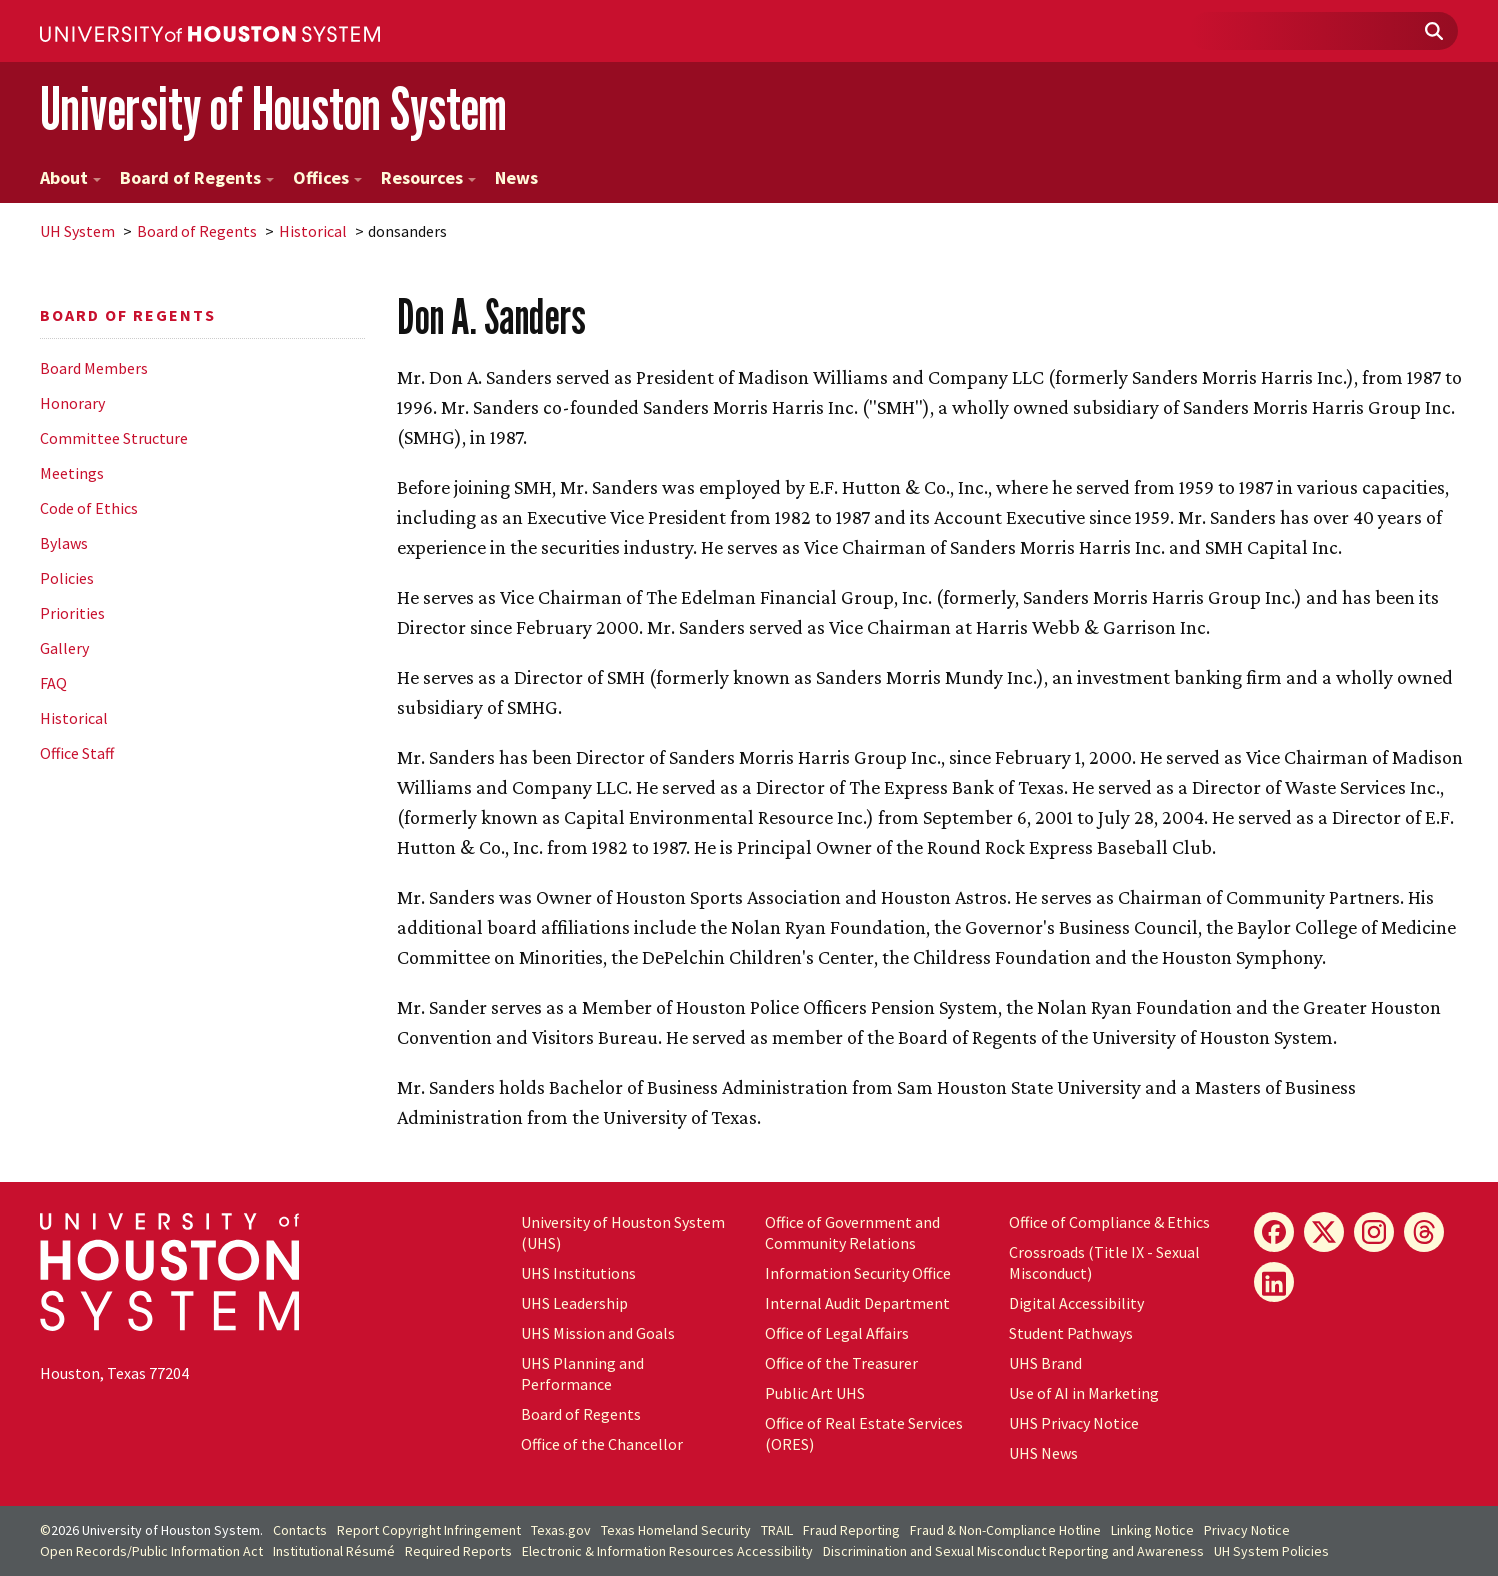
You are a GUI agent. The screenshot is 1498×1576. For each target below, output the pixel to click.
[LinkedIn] (1274, 1282)
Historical (313, 231)
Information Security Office (858, 1273)
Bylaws (64, 543)
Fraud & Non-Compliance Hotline (1005, 1530)
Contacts (300, 1530)
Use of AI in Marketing (1084, 1393)
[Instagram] (1374, 1232)
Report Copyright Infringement (429, 1530)
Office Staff (77, 753)
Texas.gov (561, 1530)
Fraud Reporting (851, 1530)
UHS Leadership (574, 1303)
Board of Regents (197, 177)
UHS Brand (1045, 1363)
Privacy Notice (1247, 1530)
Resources (428, 177)
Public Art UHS (815, 1393)
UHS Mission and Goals (598, 1333)
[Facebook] (1274, 1232)
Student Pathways (1071, 1333)
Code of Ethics (89, 508)
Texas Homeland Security (676, 1530)
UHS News (1043, 1453)
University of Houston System (273, 108)
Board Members (94, 368)
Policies (67, 578)
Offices (327, 177)
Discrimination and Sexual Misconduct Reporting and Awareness (1013, 1551)
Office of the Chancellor (602, 1444)
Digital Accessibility (1076, 1303)
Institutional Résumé (334, 1551)
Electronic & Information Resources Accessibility (667, 1551)
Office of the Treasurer (841, 1363)
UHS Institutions (578, 1273)
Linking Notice (1152, 1530)
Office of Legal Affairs (837, 1333)
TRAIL (777, 1530)
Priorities (72, 613)
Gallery (64, 648)
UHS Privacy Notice (1074, 1423)
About (70, 177)
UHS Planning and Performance (582, 1373)
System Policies (1271, 1551)
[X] (1324, 1232)
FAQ (53, 683)
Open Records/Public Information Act (151, 1551)
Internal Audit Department (857, 1303)
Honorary (72, 403)
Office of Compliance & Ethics (1109, 1222)
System (77, 231)
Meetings (72, 473)
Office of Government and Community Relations (852, 1232)
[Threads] (1424, 1232)
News (516, 177)
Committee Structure (114, 438)
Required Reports (458, 1551)
